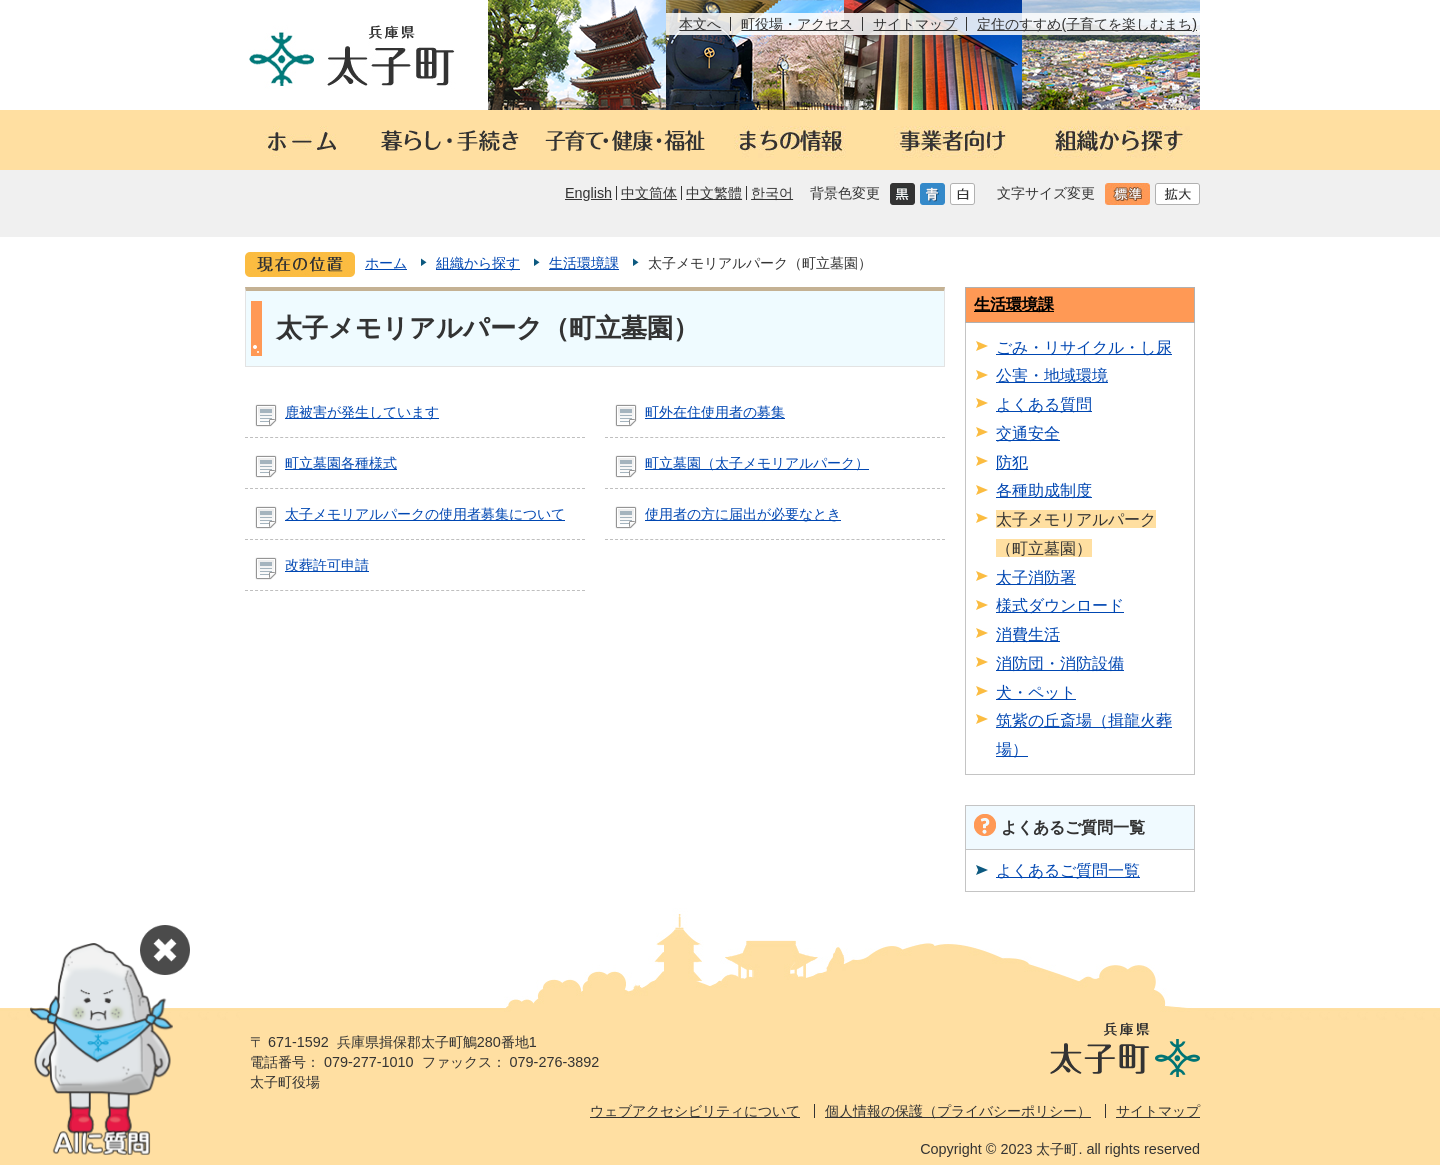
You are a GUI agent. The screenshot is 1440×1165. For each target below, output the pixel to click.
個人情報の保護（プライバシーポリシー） (958, 1111)
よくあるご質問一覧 (1068, 870)
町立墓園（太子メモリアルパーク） (757, 463)
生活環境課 (584, 263)
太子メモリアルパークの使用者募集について (425, 514)
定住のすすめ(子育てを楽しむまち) (1087, 24)
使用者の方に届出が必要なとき (743, 514)
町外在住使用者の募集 (715, 412)
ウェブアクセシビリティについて (695, 1111)
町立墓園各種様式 (341, 463)
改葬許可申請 (327, 565)
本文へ (700, 24)
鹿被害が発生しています (362, 412)
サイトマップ (915, 24)
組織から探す (478, 263)
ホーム (386, 263)
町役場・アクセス (797, 24)
